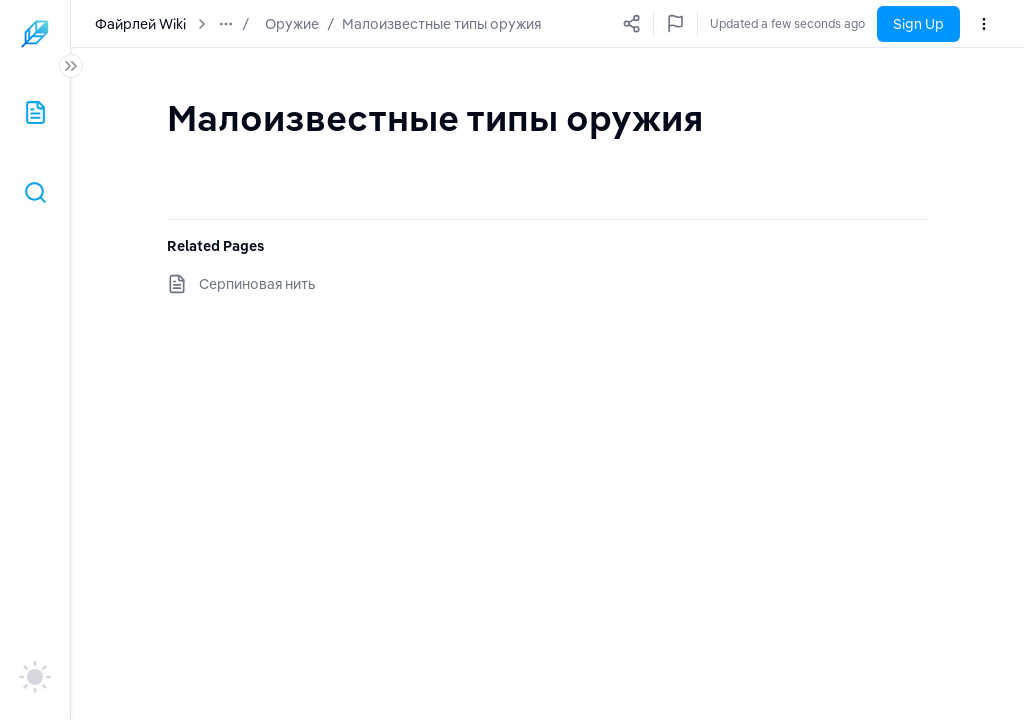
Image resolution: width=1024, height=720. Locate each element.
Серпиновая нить (257, 284)
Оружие (292, 24)
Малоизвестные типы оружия (441, 24)
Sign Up (918, 24)
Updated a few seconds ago (787, 23)
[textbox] (435, 117)
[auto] (35, 677)
